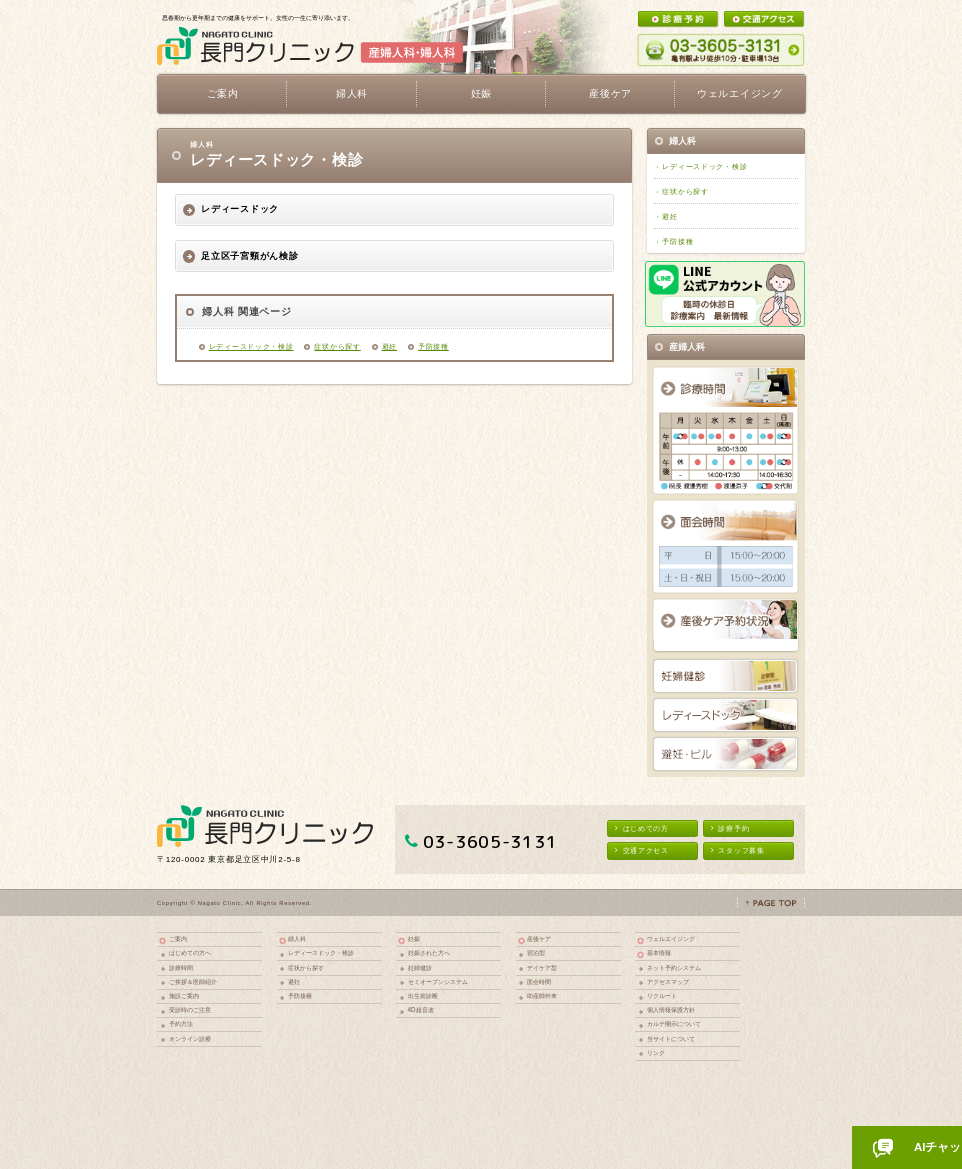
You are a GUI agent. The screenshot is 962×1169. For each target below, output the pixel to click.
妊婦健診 (420, 967)
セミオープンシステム (438, 981)
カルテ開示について (674, 1023)
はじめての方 (642, 828)
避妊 (389, 346)
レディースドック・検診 (251, 346)
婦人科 (297, 938)
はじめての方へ (190, 952)
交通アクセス (642, 850)
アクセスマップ (668, 981)
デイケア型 (542, 967)
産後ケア (539, 938)
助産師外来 (542, 995)
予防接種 (433, 346)
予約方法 (181, 1023)
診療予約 (730, 828)
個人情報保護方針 (671, 1009)
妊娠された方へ (429, 952)
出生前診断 (423, 995)
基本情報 (659, 952)
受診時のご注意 (190, 1009)
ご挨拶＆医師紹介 (193, 981)
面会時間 (539, 981)
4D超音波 (421, 1009)
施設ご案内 (184, 995)
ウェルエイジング (740, 93)
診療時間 (181, 967)
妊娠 (414, 938)
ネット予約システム (674, 967)
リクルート (662, 995)
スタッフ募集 (738, 850)
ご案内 (178, 938)
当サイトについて (671, 1038)
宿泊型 (536, 952)
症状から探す (337, 346)
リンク (656, 1052)
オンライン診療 (190, 1038)
